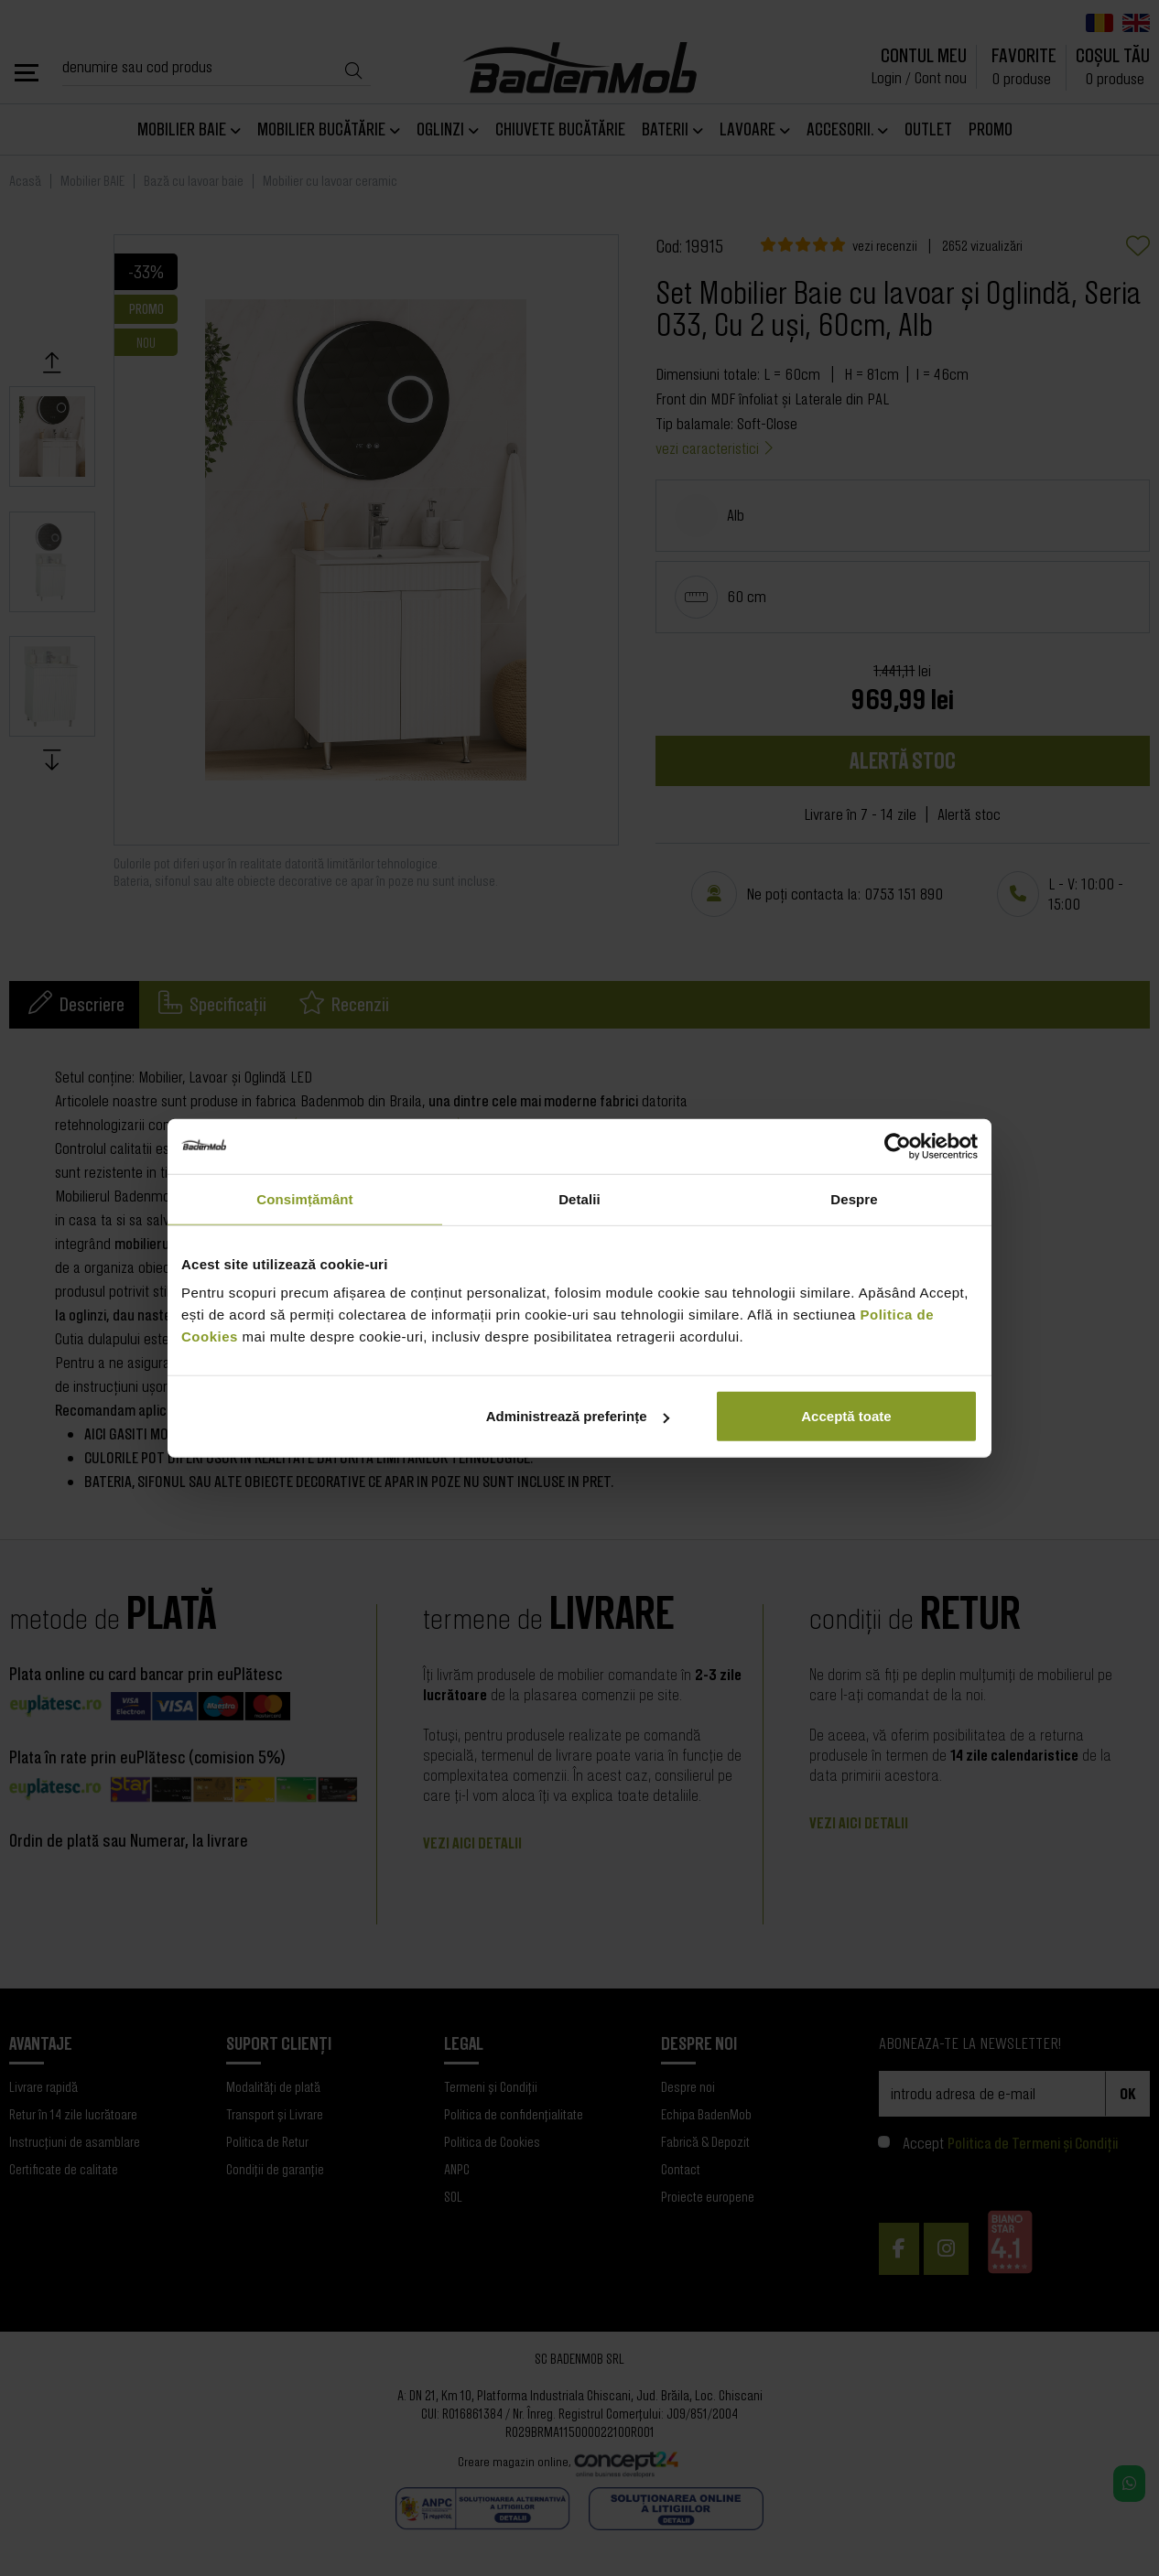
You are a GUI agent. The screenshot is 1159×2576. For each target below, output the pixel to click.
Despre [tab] (853, 1198)
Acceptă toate (846, 1416)
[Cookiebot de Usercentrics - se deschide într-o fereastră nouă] (898, 1145)
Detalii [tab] (579, 1198)
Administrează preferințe (577, 1416)
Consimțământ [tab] (304, 1198)
